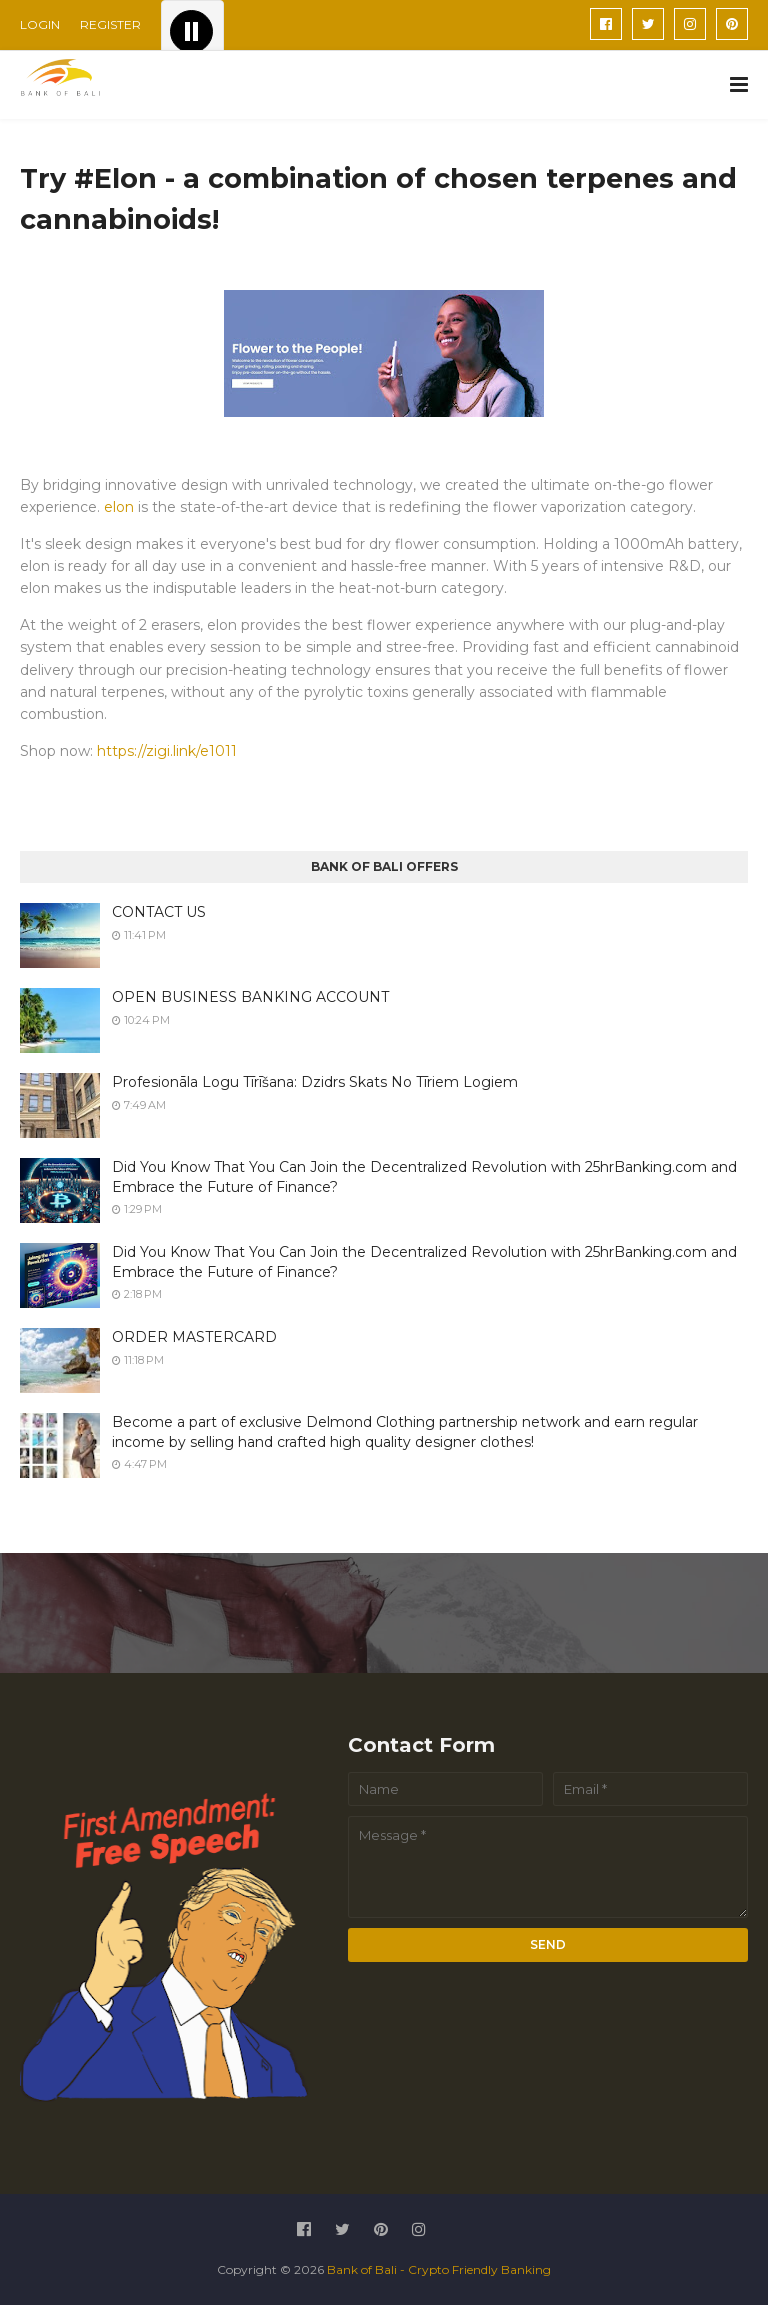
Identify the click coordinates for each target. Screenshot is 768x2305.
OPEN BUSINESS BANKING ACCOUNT (250, 997)
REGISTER (110, 24)
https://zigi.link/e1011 (167, 751)
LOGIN (40, 24)
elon (121, 507)
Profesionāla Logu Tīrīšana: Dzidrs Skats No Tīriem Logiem (315, 1082)
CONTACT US (159, 912)
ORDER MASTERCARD (194, 1337)
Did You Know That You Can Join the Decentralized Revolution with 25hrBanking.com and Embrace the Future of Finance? (424, 1177)
